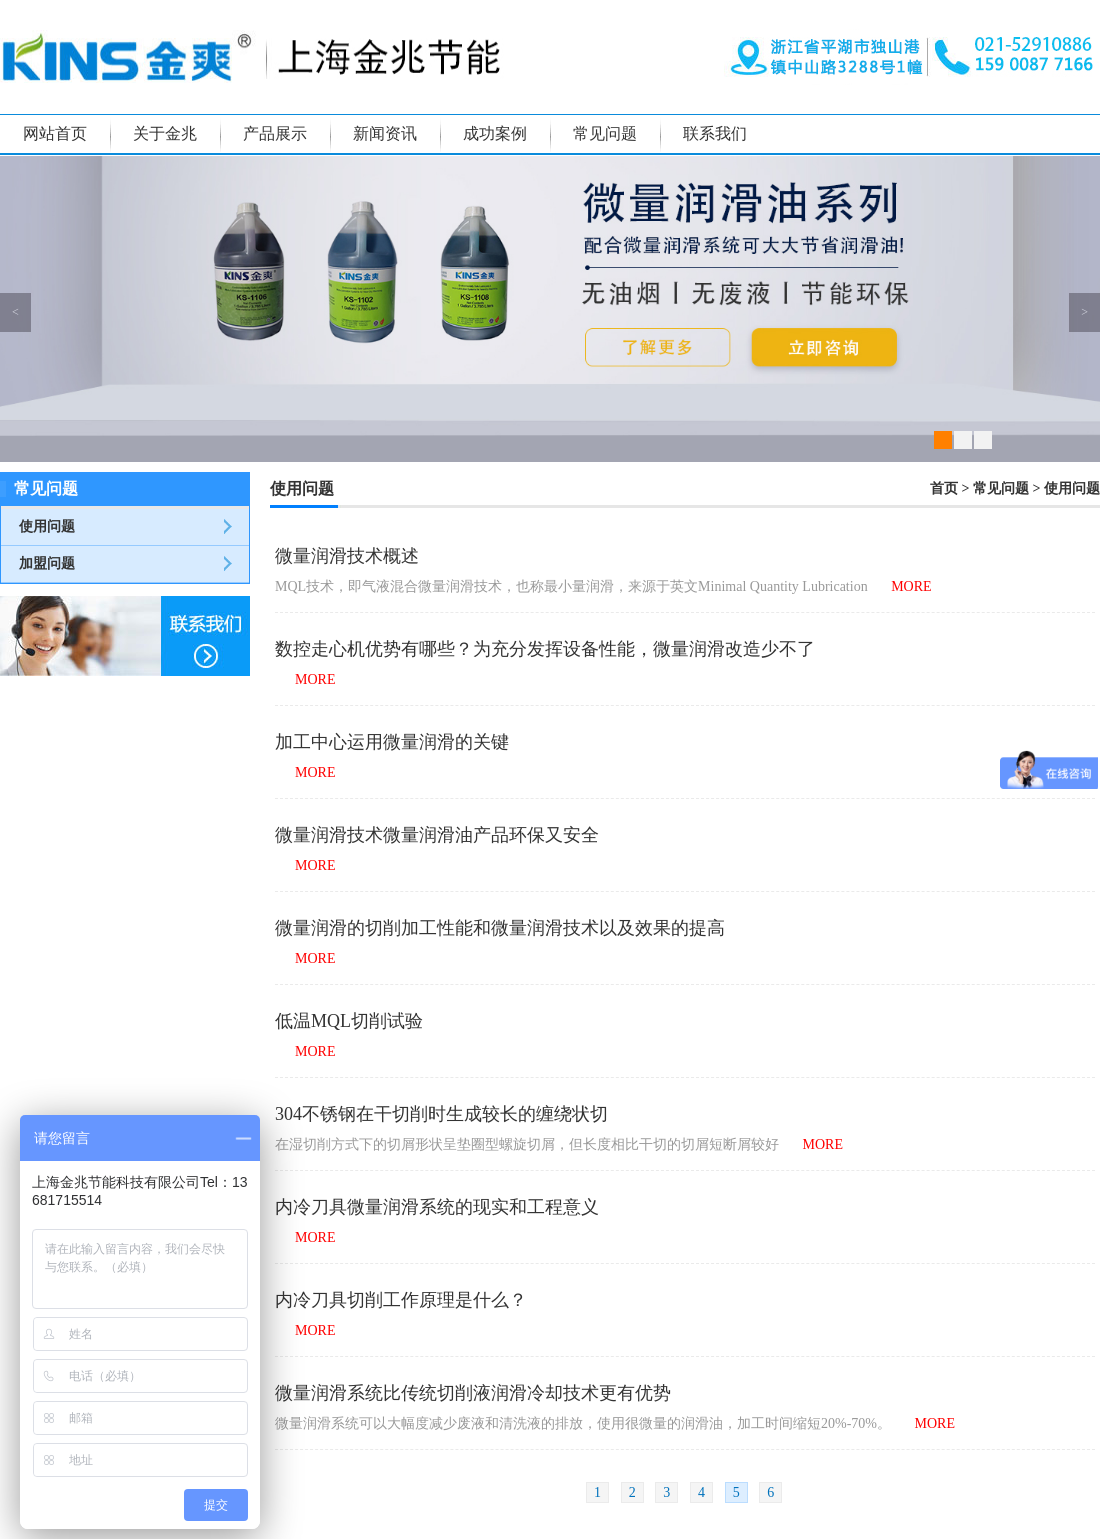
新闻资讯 (385, 133)
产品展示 (275, 133)
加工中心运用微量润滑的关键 (392, 742)
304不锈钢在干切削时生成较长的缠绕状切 (441, 1114)
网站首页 (55, 133)
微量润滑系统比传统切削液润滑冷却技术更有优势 (473, 1393)
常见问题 (605, 133)
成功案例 (495, 133)
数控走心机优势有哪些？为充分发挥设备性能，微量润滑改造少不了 (545, 649)
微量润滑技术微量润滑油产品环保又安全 (437, 835)
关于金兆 (165, 133)
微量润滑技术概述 (347, 556)
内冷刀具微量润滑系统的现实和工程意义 (437, 1207)
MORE (911, 586)
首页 (944, 488)
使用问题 (47, 526)
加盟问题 (47, 563)
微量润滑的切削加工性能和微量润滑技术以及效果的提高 (500, 928)
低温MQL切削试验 (349, 1021)
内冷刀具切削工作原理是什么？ (401, 1300)
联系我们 (715, 133)
